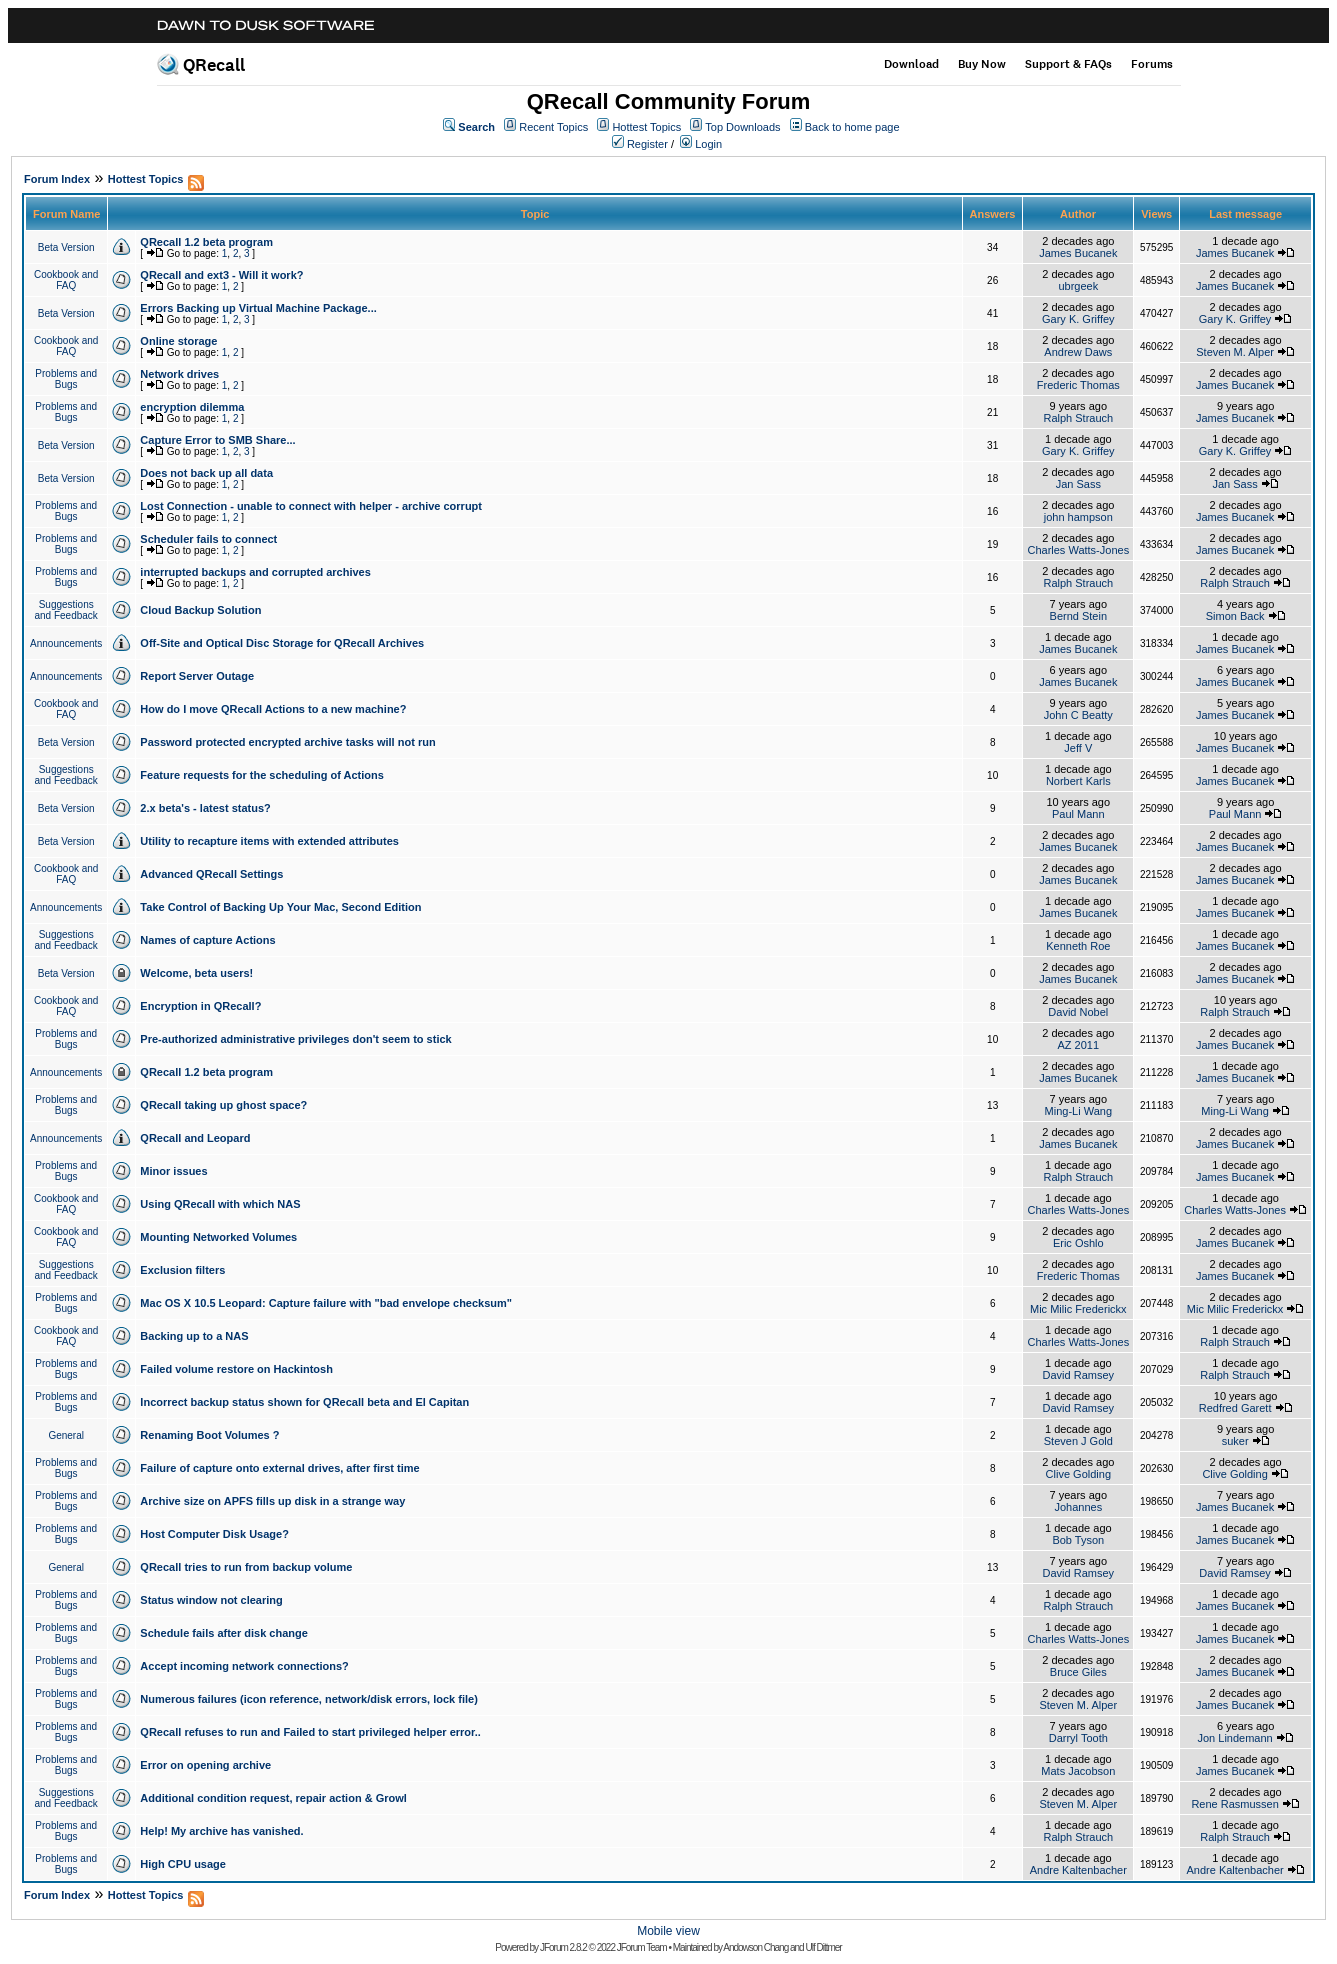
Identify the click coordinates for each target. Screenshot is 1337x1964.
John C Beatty (1078, 715)
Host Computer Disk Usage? (214, 1534)
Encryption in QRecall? (200, 1006)
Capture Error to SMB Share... (217, 440)
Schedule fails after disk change (224, 1633)
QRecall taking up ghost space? (223, 1105)
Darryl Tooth (1078, 1738)
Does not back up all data (206, 473)
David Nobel (1078, 1012)
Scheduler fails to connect (208, 539)
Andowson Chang (755, 1947)
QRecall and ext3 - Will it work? (221, 275)
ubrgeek (1078, 286)
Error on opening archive (205, 1765)
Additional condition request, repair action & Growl (273, 1798)
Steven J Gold (1078, 1441)
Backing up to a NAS (194, 1336)
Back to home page (852, 127)
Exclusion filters (182, 1270)
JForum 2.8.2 (563, 1947)
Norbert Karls (1078, 781)
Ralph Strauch (1078, 418)
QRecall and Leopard (195, 1138)
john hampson (1078, 517)
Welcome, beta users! (196, 973)
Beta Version (66, 247)
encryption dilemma (192, 407)
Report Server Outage (197, 676)
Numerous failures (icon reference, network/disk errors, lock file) (308, 1699)
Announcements (66, 643)
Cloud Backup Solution (200, 610)
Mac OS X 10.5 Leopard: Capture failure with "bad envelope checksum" (326, 1303)
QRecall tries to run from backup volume (246, 1567)
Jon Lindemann (1234, 1738)
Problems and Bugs (66, 379)
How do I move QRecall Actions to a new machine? (273, 709)
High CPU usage (183, 1864)
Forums (1152, 64)
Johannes (1078, 1507)
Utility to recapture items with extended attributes (269, 841)
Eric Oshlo (1078, 1243)
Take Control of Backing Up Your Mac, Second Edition (280, 907)
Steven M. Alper (1235, 352)
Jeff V (1078, 748)
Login (708, 144)
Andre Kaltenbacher (1078, 1870)
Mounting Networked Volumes (218, 1237)
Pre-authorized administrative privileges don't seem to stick (295, 1039)
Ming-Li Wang (1078, 1111)
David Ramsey (1079, 1375)
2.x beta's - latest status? (205, 808)
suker (1235, 1441)
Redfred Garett (1235, 1408)
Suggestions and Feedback (65, 610)
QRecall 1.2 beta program (206, 242)
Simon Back (1235, 616)
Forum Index (57, 179)
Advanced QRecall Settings (211, 874)
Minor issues (173, 1171)
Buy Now (982, 64)
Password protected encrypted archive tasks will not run (287, 742)
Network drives (179, 374)
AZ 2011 (1079, 1045)
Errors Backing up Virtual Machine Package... (258, 308)
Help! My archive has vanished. (221, 1831)
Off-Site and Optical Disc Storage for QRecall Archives (282, 643)
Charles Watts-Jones (1078, 550)
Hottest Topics (646, 127)
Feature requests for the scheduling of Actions (261, 775)
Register (647, 144)
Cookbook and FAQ (66, 280)
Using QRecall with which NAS (220, 1204)
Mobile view (668, 1931)
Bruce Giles (1078, 1672)
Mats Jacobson (1078, 1771)
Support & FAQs (1068, 64)
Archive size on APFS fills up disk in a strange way (272, 1501)
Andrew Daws (1078, 352)
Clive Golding (1078, 1474)
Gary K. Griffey (1078, 319)
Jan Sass (1078, 484)
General (66, 1435)
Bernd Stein (1078, 616)
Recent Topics (553, 127)
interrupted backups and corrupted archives (255, 572)
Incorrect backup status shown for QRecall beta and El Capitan (304, 1402)
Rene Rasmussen (1234, 1804)
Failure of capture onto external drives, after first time (279, 1468)
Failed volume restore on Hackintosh (236, 1369)
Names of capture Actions (207, 940)
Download (911, 64)
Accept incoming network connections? (244, 1666)
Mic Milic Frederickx (1078, 1309)
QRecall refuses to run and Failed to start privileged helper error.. (310, 1732)
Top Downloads (742, 127)
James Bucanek (1078, 253)
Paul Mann (1078, 814)
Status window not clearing (211, 1600)
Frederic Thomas (1078, 385)
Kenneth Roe (1078, 946)
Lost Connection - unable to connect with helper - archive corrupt (311, 506)
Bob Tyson (1078, 1540)
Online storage (178, 341)
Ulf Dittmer (823, 1947)
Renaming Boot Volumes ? (209, 1435)
